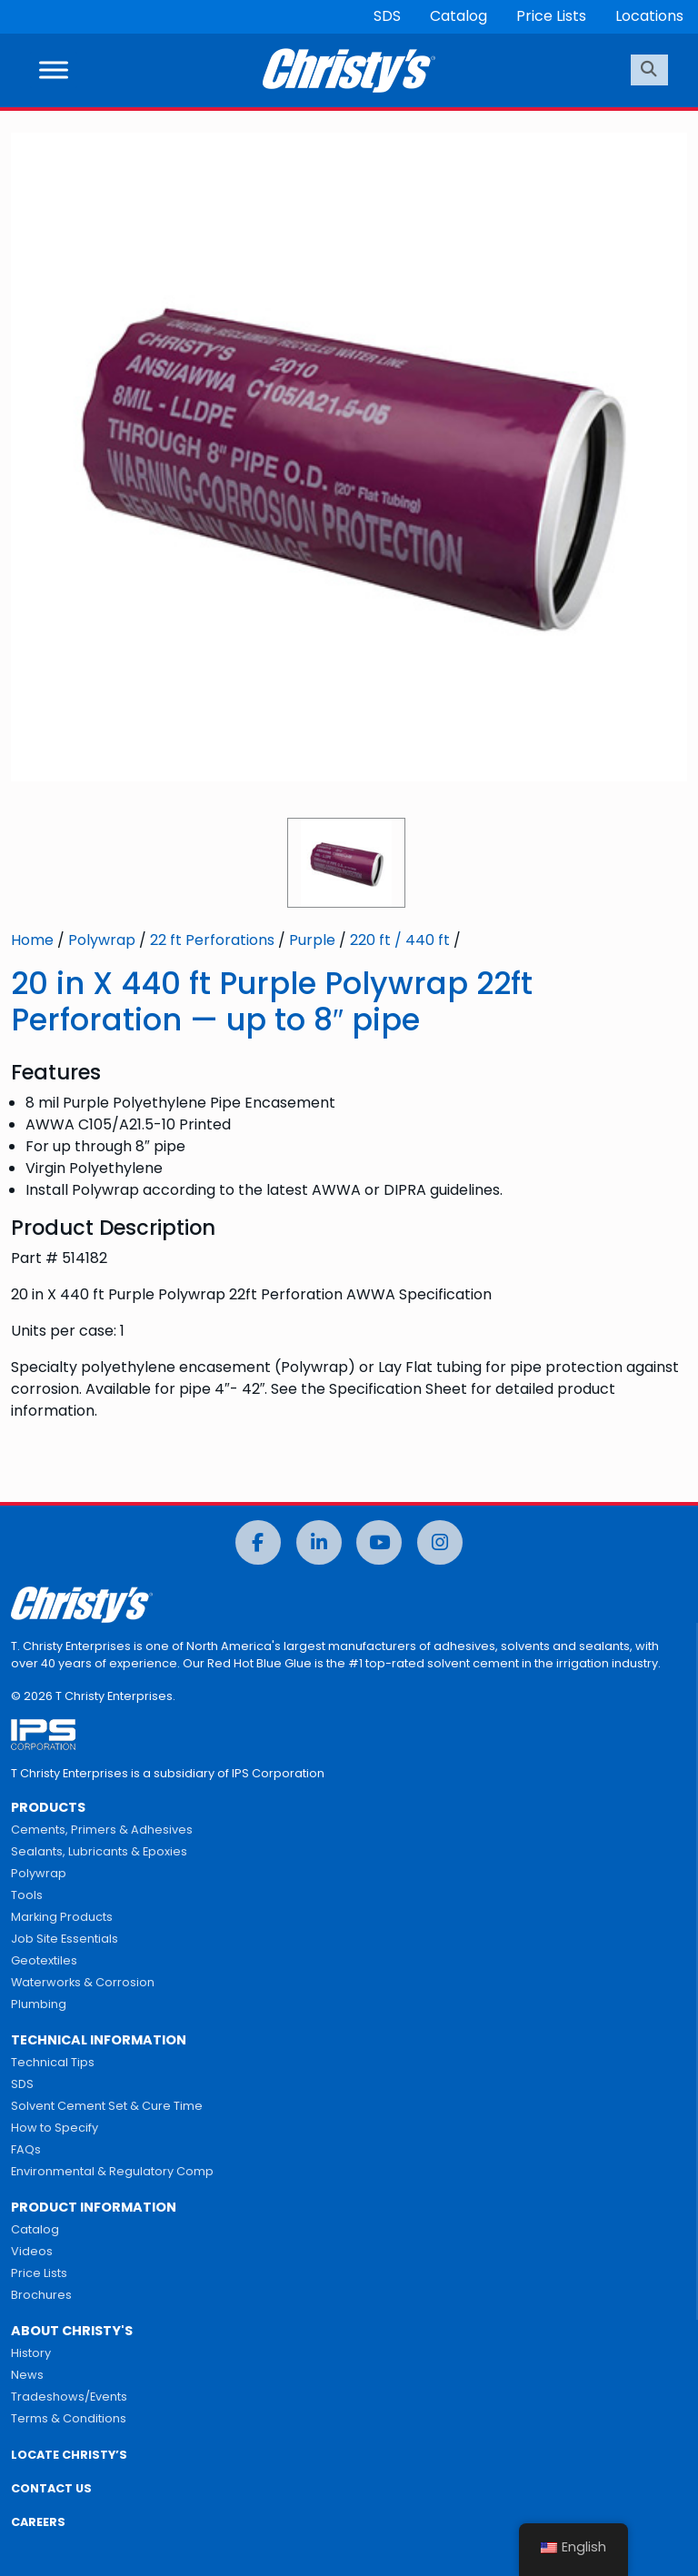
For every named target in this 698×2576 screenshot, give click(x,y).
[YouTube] (379, 1542)
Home (32, 940)
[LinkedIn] (319, 1542)
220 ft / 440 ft (400, 940)
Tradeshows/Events (69, 2396)
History (31, 2353)
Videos (32, 2251)
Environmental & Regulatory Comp (112, 2171)
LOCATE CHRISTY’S (69, 2454)
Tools (27, 1895)
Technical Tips (53, 2062)
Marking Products (62, 1917)
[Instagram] (440, 1542)
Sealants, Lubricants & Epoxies (99, 1851)
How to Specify (54, 2127)
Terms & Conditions (68, 2418)
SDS (387, 15)
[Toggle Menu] (53, 70)
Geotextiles (44, 1960)
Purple (312, 940)
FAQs (26, 2149)
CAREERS (38, 2522)
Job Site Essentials (64, 1938)
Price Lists (551, 15)
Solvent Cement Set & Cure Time (107, 2106)
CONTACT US (51, 2488)
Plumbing (38, 2004)
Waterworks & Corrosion (83, 1982)
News (27, 2374)
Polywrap (101, 940)
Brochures (41, 2294)
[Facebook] (258, 1542)
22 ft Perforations (212, 940)
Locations (649, 15)
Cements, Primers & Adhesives (102, 1829)
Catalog (458, 15)
